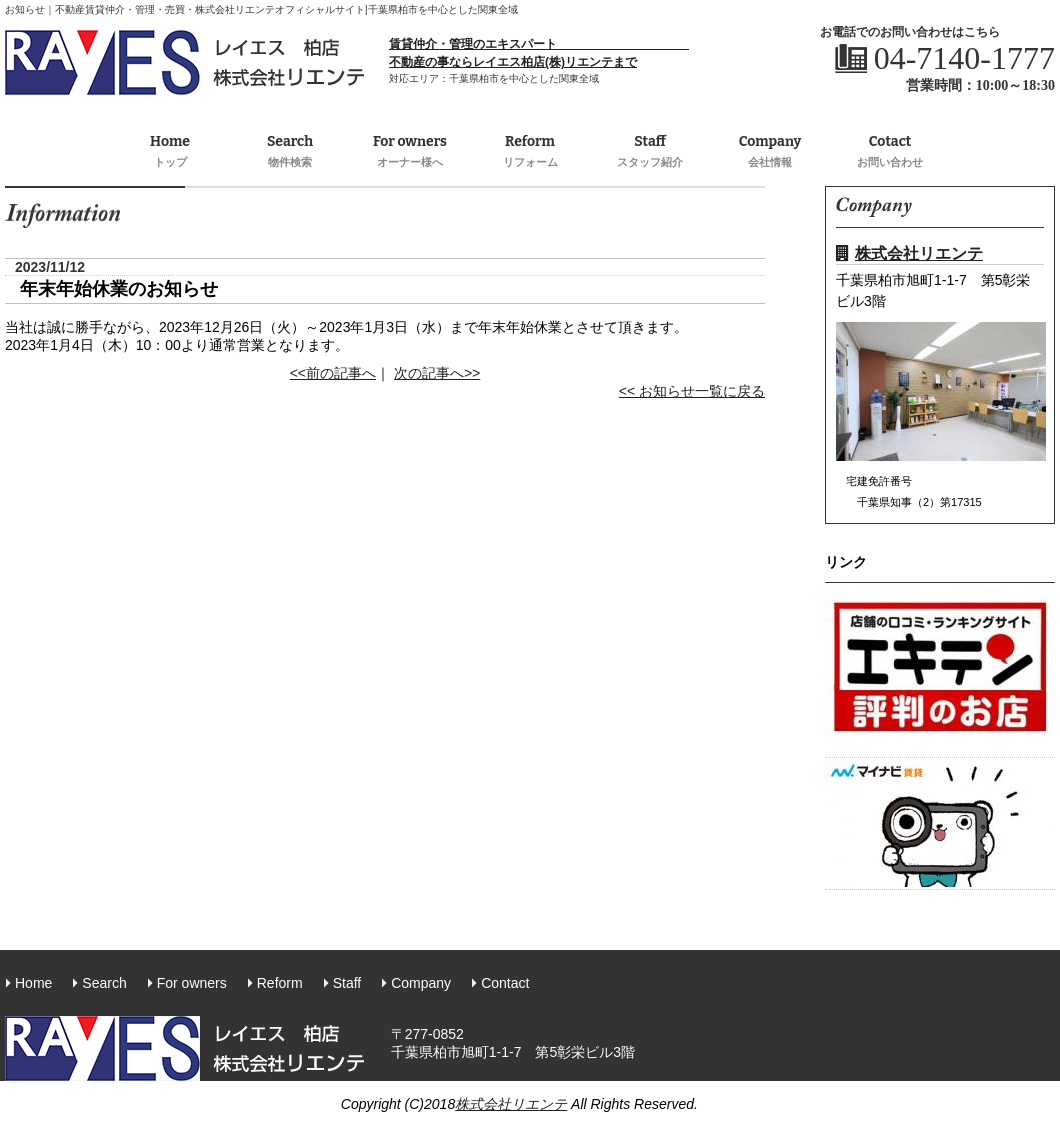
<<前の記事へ (333, 373)
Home (170, 152)
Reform (530, 152)
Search (290, 152)
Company (770, 152)
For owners (410, 152)
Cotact (890, 152)
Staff (650, 152)
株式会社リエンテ (909, 253)
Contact (505, 983)
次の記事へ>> (437, 373)
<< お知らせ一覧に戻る (692, 391)
